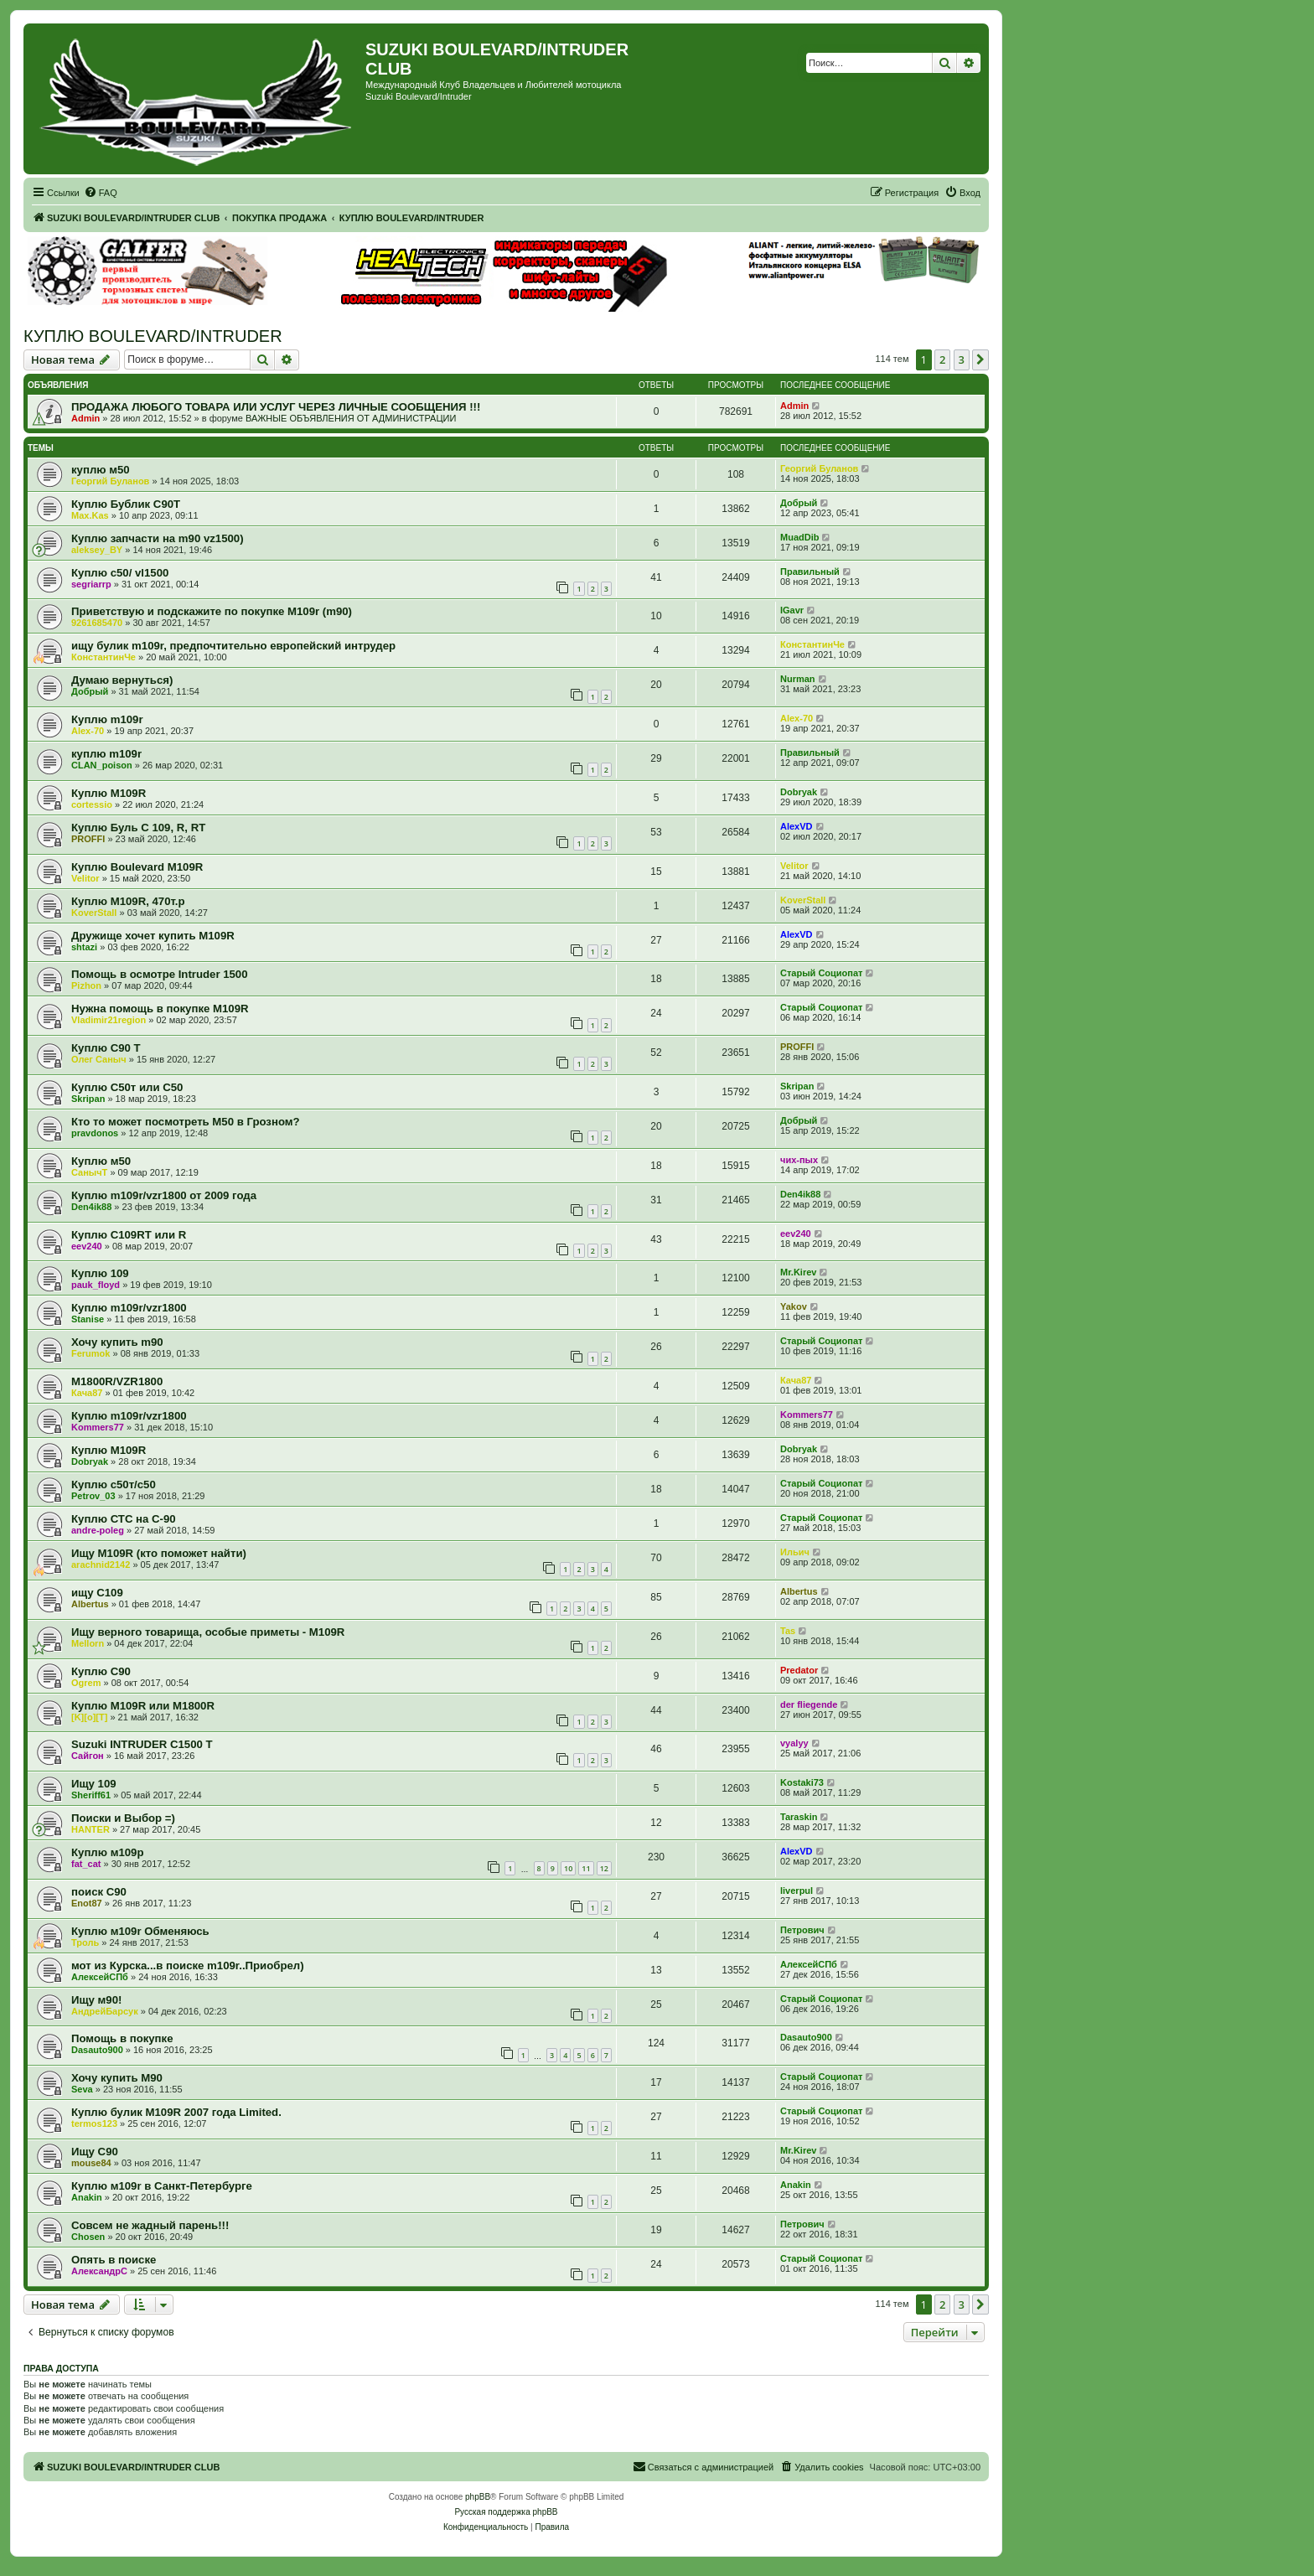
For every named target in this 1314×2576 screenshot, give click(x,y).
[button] (980, 359)
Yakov (793, 1306)
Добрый (798, 503)
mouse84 (91, 2163)
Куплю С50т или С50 (127, 1087)
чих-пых (799, 1160)
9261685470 (96, 623)
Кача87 (86, 1393)
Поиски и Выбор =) (123, 1818)
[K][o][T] (89, 1717)
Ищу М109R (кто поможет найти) (158, 1553)
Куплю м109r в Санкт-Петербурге (161, 2186)
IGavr (792, 610)
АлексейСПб (99, 1977)
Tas (787, 1631)
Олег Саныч (99, 1059)
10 (568, 1868)
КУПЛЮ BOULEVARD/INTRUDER (152, 336)
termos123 (94, 2123)
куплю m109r (106, 753)
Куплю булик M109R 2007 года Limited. (176, 2112)
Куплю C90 (101, 1671)
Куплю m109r (107, 719)
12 (604, 1868)
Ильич (795, 1552)
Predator (799, 1670)
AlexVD (796, 826)
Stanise (87, 1319)
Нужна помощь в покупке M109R (160, 1008)
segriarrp (91, 584)
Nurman (797, 679)
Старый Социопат (821, 973)
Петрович (802, 1930)
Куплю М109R (108, 793)
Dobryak (798, 792)
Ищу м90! (96, 2000)
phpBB (477, 2496)
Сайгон (87, 1756)
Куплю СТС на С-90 (123, 1519)
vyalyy (794, 1743)
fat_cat (86, 1864)
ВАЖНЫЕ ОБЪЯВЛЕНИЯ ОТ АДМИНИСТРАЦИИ (351, 418)
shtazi (84, 947)
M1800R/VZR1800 (117, 1381)
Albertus (90, 1604)
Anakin (86, 2197)
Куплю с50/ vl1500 (119, 572)
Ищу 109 (93, 1783)
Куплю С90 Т (106, 1048)
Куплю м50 (101, 1161)
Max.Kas (90, 515)
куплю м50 (100, 469)
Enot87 (86, 1903)
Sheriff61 (91, 1795)
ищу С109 (97, 1592)
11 (586, 1868)
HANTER (90, 1829)
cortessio (91, 804)
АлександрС (99, 2271)
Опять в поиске (113, 2259)
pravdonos (94, 1133)
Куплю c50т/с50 (113, 1484)
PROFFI (88, 839)
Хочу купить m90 (117, 1342)
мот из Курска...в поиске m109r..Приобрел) (187, 1965)
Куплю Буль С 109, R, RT (138, 827)
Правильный (810, 571)
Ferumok (90, 1353)
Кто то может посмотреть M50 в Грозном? (185, 1121)
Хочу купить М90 (117, 2078)
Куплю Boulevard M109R (137, 867)
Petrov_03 (93, 1496)
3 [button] (962, 359)
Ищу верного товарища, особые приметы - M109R (207, 1632)
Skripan (88, 1099)
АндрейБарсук (104, 2011)
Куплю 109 (100, 1273)
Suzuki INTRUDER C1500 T (142, 1744)
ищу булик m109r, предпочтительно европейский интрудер (233, 645)
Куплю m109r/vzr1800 (129, 1307)
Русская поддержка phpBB (505, 2512)
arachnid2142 (100, 1565)
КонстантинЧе (103, 657)
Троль (85, 1942)
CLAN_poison (101, 765)
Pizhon (86, 985)
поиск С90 (99, 1891)
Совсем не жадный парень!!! (150, 2225)
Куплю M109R (108, 1450)
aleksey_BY (96, 550)
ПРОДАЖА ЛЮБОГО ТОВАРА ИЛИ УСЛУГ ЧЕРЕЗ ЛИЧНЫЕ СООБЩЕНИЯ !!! (275, 407)
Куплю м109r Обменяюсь (140, 1931)
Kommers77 (97, 1427)
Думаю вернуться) (122, 680)
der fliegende (808, 1704)
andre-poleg (97, 1530)
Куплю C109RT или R (128, 1235)
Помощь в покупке (122, 2038)
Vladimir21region (108, 1020)
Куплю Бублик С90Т (125, 504)
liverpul (796, 1890)
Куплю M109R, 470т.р (128, 901)
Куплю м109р (107, 1852)
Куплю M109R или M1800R (143, 1705)
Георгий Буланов (110, 481)
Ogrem (86, 1683)
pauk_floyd (95, 1285)
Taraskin (798, 1817)
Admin (85, 418)
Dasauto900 (97, 2050)
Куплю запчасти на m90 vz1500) (157, 538)
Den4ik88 (91, 1207)
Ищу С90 (94, 2151)
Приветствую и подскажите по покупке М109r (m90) (211, 611)
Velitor (85, 878)
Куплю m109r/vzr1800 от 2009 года (163, 1195)
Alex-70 (87, 731)
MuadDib (799, 537)
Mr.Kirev (798, 1272)
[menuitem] (100, 193)
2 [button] (942, 359)
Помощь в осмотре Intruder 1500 (159, 974)
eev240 (86, 1246)
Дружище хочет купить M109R (153, 935)
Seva (82, 2089)
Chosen (88, 2237)
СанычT (89, 1172)
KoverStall (93, 913)
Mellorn (87, 1643)
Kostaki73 (802, 1782)
